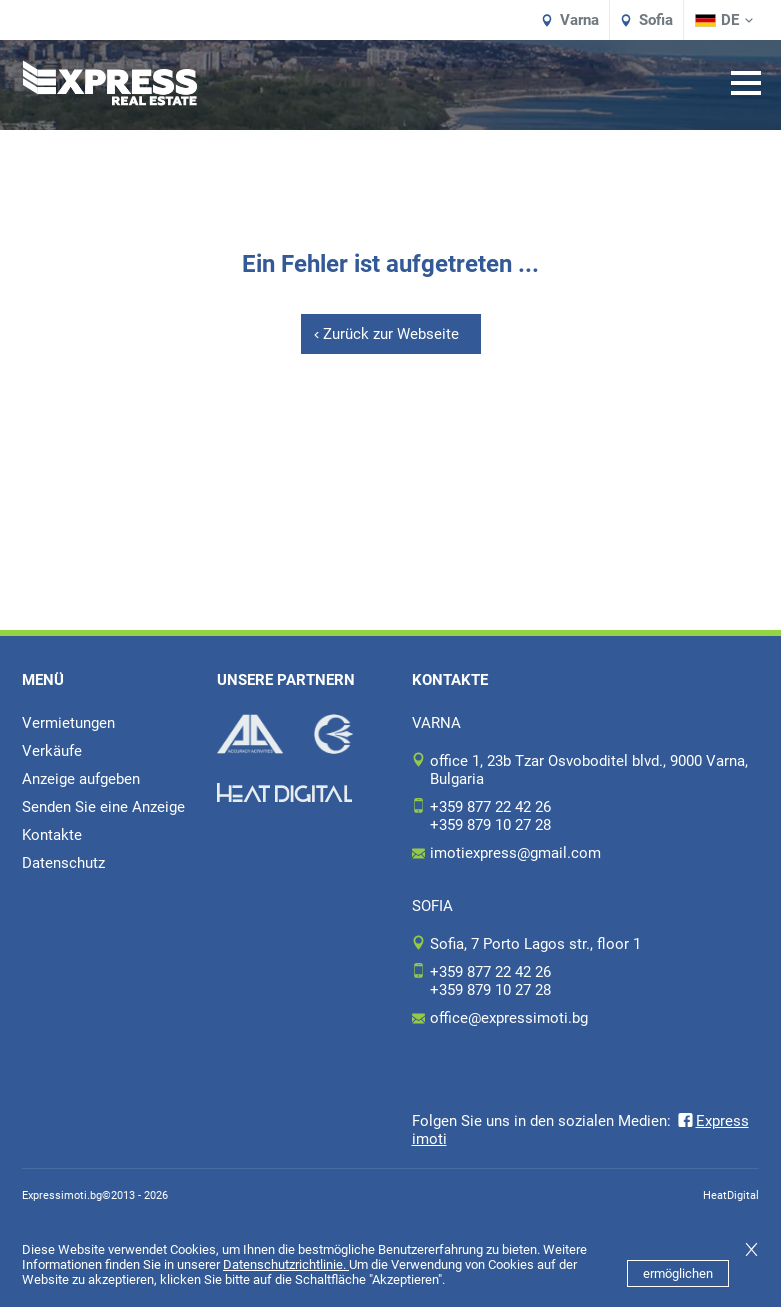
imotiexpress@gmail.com (515, 853)
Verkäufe (52, 751)
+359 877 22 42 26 (490, 807)
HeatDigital (731, 1195)
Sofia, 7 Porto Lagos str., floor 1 (535, 944)
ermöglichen (678, 1273)
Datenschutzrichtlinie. (286, 1264)
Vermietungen (68, 723)
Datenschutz (63, 863)
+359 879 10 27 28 (490, 825)
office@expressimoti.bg (509, 1018)
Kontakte (52, 835)
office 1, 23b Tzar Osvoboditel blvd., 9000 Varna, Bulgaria (589, 770)
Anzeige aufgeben (81, 779)
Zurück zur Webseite (391, 334)
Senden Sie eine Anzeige (103, 807)
